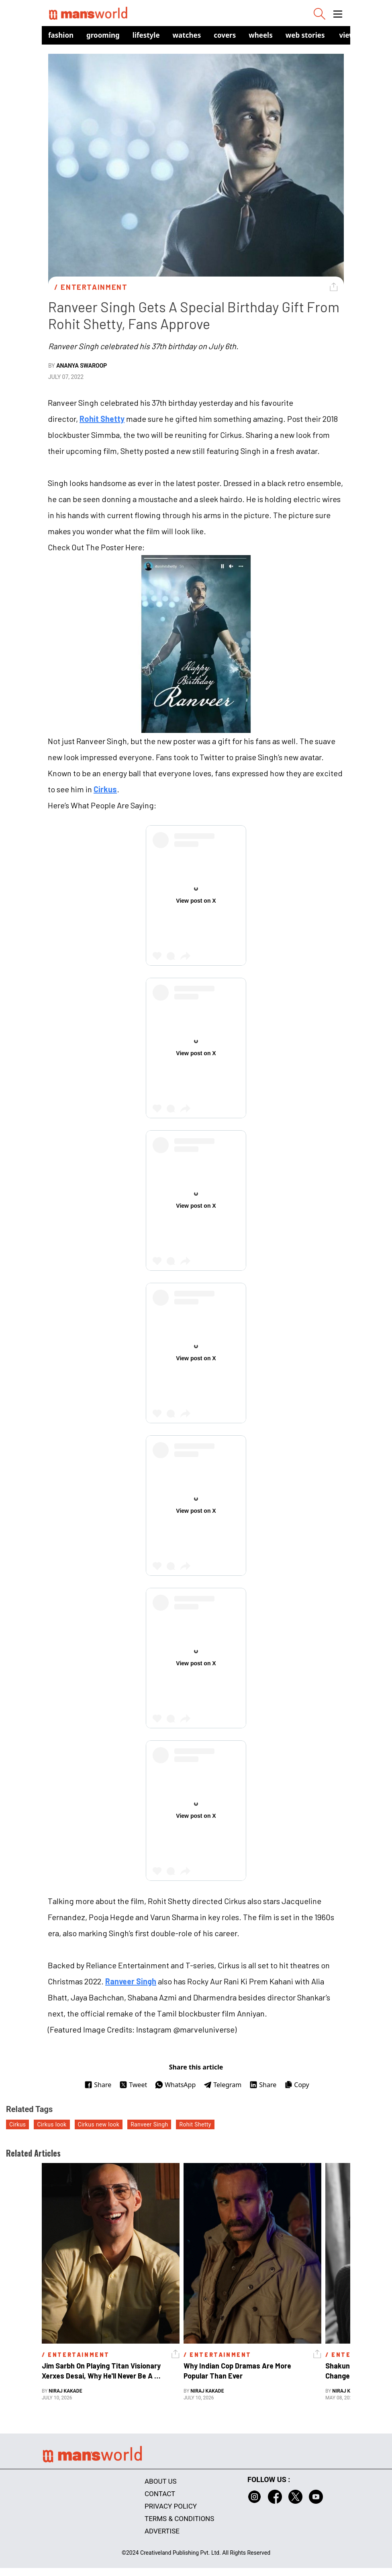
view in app (358, 35)
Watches (187, 35)
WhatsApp (175, 2084)
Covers (225, 35)
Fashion (61, 35)
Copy (296, 2084)
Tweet (133, 2084)
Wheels (261, 35)
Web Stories (305, 35)
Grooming (103, 35)
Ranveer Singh (130, 1981)
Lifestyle (146, 35)
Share (97, 2084)
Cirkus (105, 789)
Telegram (222, 2084)
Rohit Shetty (102, 418)
